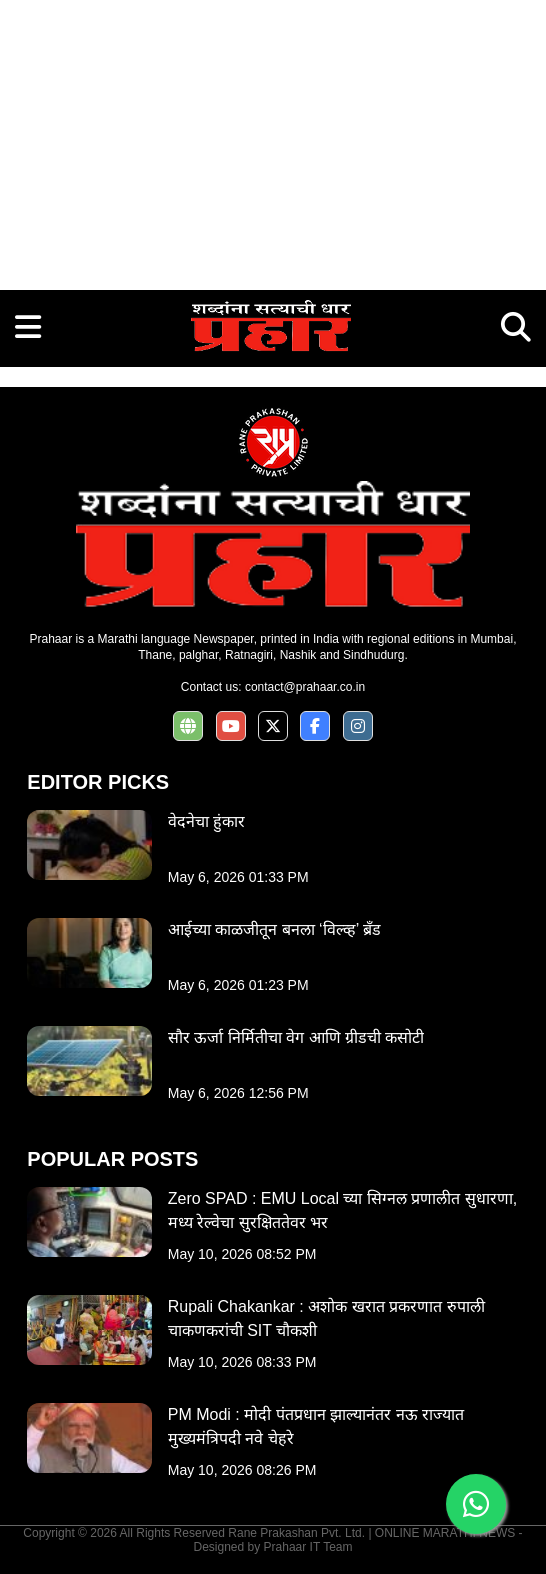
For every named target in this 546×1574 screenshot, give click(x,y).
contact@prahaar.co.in (305, 687)
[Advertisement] (273, 140)
